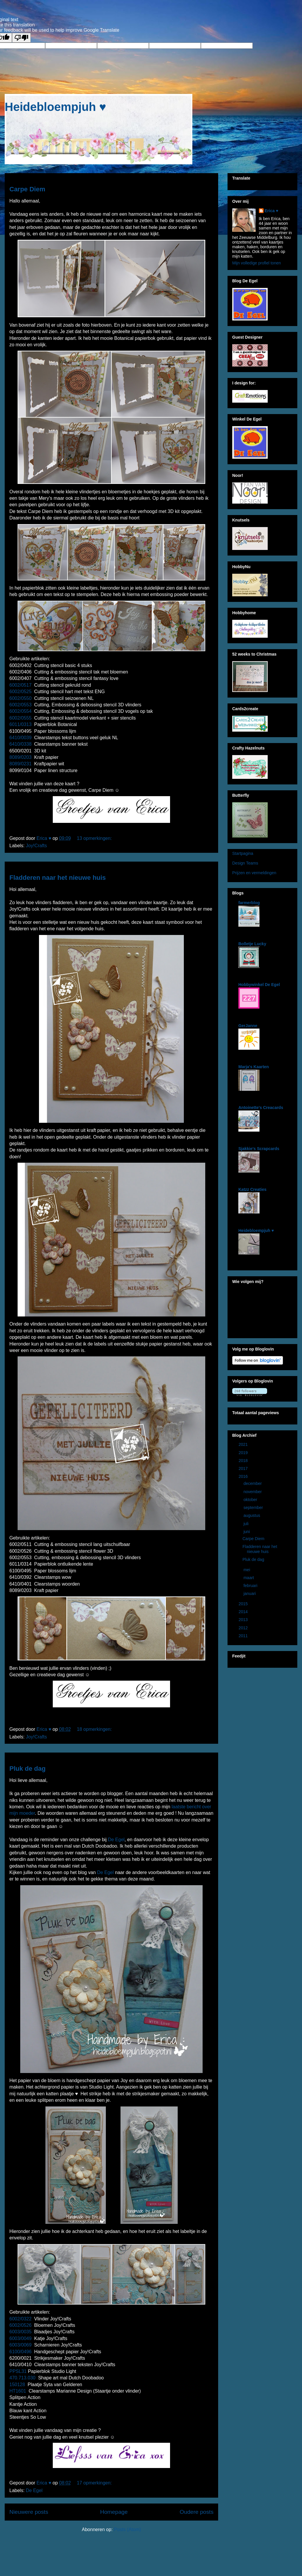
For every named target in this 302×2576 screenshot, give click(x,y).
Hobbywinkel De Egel (259, 984)
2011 (244, 1635)
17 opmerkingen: (95, 2482)
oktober (250, 1499)
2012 (244, 1627)
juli (246, 1523)
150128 (17, 2384)
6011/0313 (20, 724)
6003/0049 (20, 2338)
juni (247, 1531)
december (253, 1483)
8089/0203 (20, 757)
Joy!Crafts (36, 845)
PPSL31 (18, 2371)
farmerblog (249, 902)
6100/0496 (20, 2351)
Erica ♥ (271, 210)
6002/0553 (20, 704)
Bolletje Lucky (252, 943)
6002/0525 (20, 691)
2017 (244, 1468)
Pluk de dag (27, 1768)
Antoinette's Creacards (260, 1107)
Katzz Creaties (252, 1189)
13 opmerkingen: (95, 838)
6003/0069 (20, 2344)
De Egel (116, 1839)
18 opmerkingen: (95, 1729)
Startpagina (242, 853)
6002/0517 (20, 685)
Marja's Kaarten (253, 1066)
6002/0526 (20, 2325)
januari (250, 1593)
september (253, 1507)
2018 (244, 1460)
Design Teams (245, 863)
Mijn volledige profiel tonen (256, 263)
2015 (244, 1603)
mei (247, 1569)
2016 (244, 1476)
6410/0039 (20, 737)
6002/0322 (20, 2318)
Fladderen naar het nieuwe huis (57, 877)
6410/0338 (20, 744)
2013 (244, 1619)
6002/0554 (20, 711)
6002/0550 (20, 698)
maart (249, 1577)
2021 (244, 1444)
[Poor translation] (21, 38)
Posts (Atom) (127, 2529)
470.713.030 (22, 2377)
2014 (244, 1611)
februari (250, 1585)
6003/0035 (20, 2331)
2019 (244, 1452)
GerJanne (247, 1025)
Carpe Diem (27, 189)
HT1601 (17, 2390)
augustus (252, 1515)
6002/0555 (20, 717)
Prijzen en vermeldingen (254, 872)
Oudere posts (196, 2512)
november (253, 1491)
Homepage (114, 2512)
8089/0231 (20, 763)
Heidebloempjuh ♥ (55, 106)
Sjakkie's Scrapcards (258, 1148)
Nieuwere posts (28, 2512)
